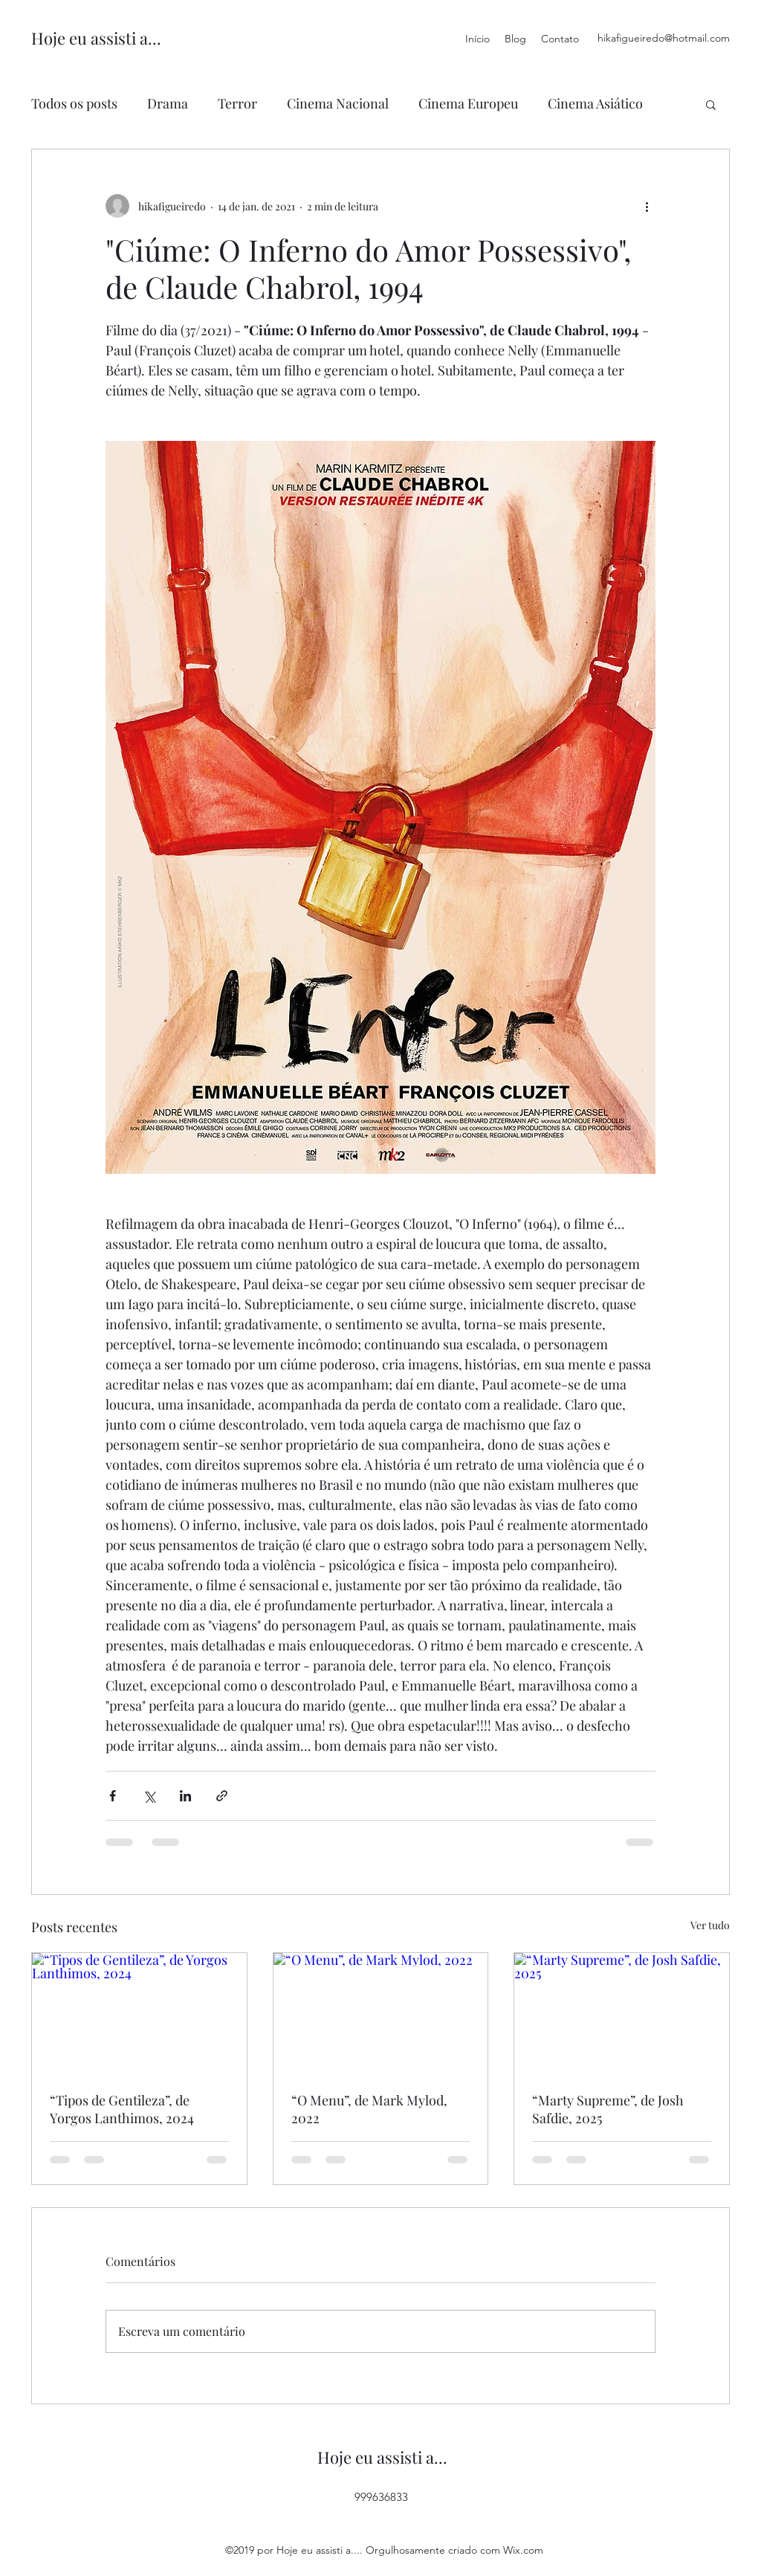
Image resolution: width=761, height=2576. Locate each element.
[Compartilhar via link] (222, 1796)
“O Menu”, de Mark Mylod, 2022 (369, 2109)
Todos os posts (74, 103)
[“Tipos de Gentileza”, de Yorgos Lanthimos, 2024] (139, 2013)
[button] (711, 104)
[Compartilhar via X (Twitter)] (149, 1796)
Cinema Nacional (338, 103)
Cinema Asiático (595, 103)
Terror (237, 103)
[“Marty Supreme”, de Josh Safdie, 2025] (621, 2013)
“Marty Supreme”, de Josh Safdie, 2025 (608, 2109)
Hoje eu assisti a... (96, 38)
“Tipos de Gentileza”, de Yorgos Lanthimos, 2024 (122, 2109)
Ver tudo (710, 1925)
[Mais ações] (646, 206)
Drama (167, 103)
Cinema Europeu (468, 103)
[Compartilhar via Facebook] (113, 1796)
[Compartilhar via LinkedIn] (185, 1796)
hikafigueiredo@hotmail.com (664, 38)
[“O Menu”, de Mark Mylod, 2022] (380, 2013)
